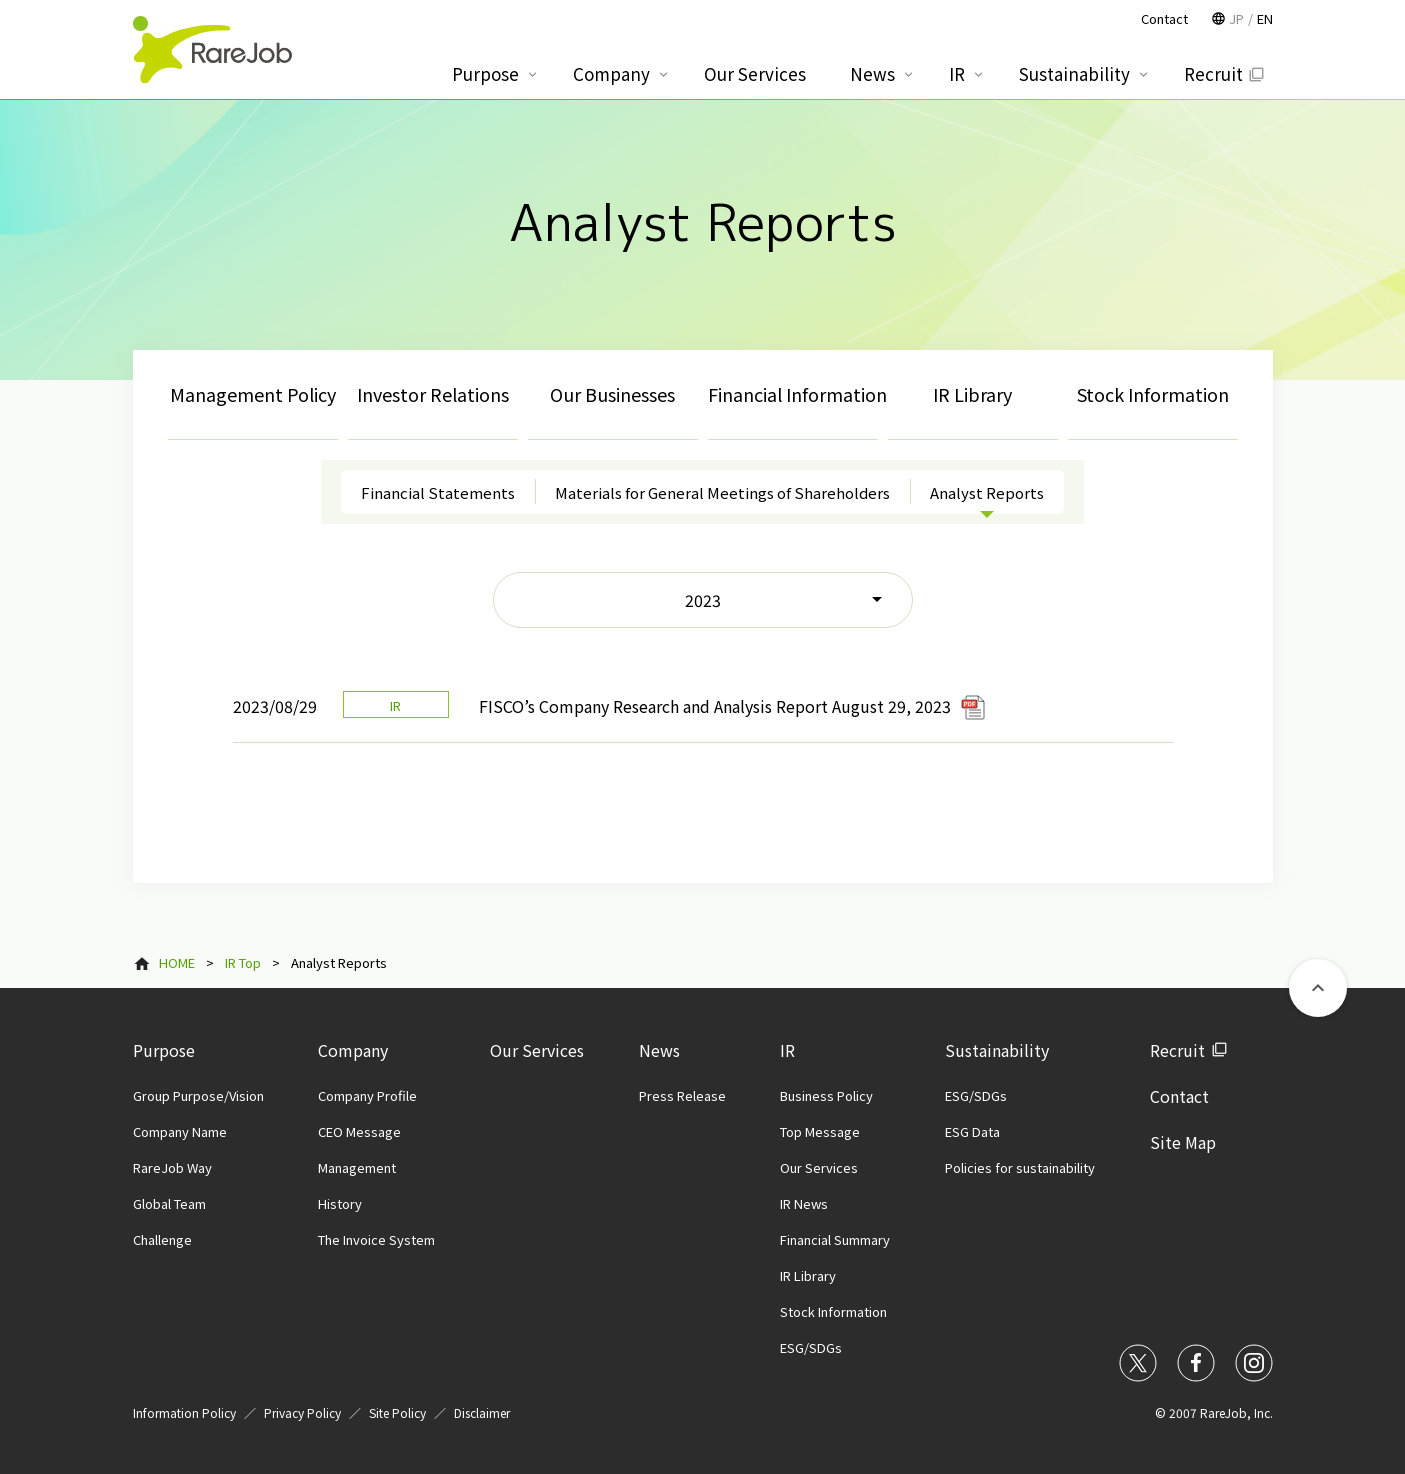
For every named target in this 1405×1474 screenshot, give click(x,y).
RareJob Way (172, 1167)
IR (787, 1050)
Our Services (537, 1050)
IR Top (243, 962)
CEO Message (359, 1131)
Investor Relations (433, 394)
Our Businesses (612, 394)
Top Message (820, 1131)
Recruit (1177, 1050)
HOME (177, 962)
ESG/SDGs (811, 1347)
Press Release (682, 1095)
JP (1236, 18)
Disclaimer (482, 1412)
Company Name (180, 1131)
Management (357, 1167)
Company (353, 1050)
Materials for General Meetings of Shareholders (722, 492)
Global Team (169, 1203)
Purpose (164, 1050)
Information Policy (184, 1412)
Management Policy (253, 394)
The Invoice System (376, 1239)
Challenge (162, 1239)
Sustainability (997, 1050)
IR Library (972, 394)
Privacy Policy (302, 1412)
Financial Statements (438, 492)
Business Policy (826, 1095)
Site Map (1183, 1142)
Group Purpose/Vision (198, 1095)
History (340, 1203)
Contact (1179, 1096)
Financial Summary (835, 1239)
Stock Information (1153, 394)
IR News (804, 1203)
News (659, 1050)
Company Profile (367, 1095)
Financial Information (793, 394)
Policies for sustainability (1020, 1167)
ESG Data (972, 1131)
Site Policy (397, 1412)
